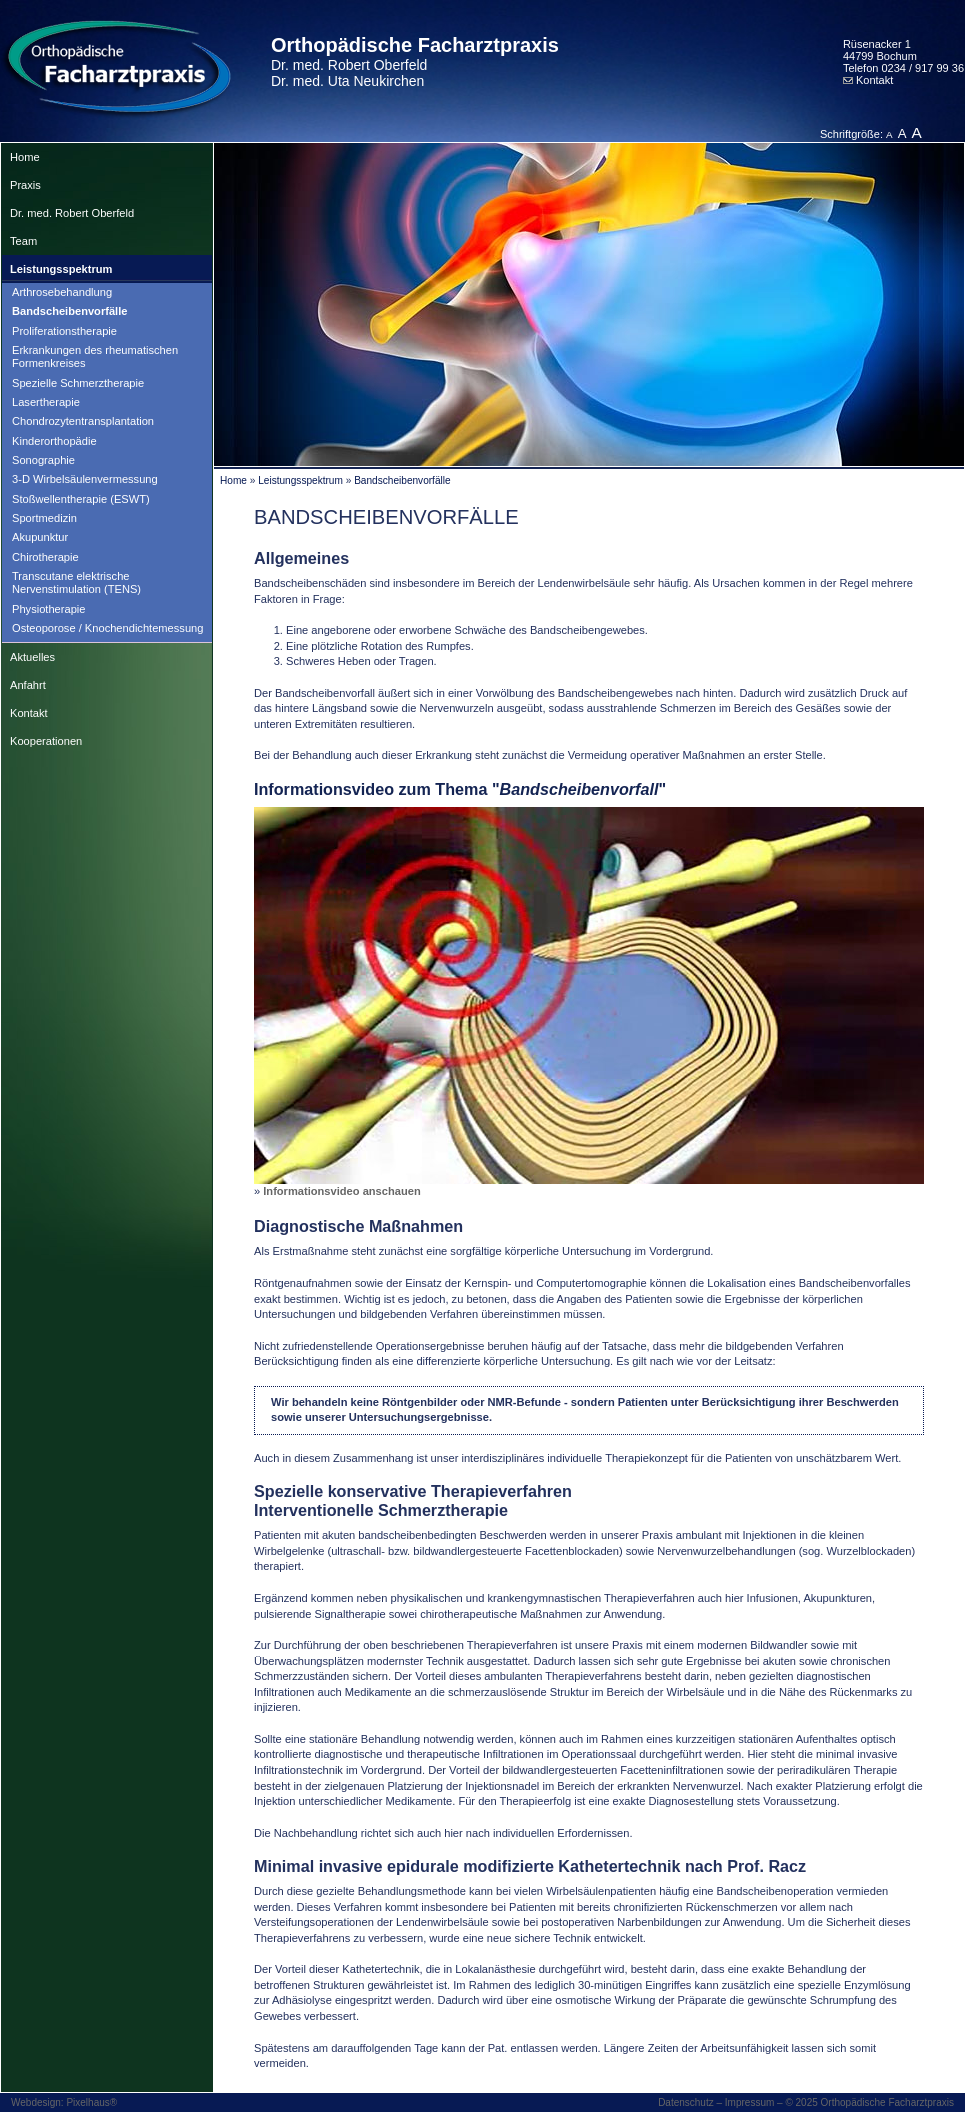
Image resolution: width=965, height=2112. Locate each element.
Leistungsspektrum (61, 269)
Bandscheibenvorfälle (69, 311)
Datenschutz (686, 2102)
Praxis (25, 185)
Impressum (749, 2102)
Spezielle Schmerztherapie (78, 383)
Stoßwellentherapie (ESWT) (81, 499)
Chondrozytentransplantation (83, 421)
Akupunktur (40, 537)
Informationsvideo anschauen (341, 1191)
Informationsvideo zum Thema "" (460, 789)
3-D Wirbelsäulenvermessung (85, 479)
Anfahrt (28, 685)
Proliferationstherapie (64, 331)
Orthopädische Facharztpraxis (415, 61)
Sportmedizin (44, 518)
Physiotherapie (49, 609)
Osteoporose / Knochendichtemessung (107, 628)
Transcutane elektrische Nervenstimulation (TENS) (76, 582)
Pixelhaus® (91, 2102)
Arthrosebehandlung (62, 292)
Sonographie (43, 460)
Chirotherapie (45, 557)
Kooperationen (46, 741)
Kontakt (868, 80)
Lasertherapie (46, 402)
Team (23, 241)
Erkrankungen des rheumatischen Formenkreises (95, 356)
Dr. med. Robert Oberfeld (72, 213)
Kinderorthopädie (54, 441)
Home (25, 157)
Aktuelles (32, 657)
